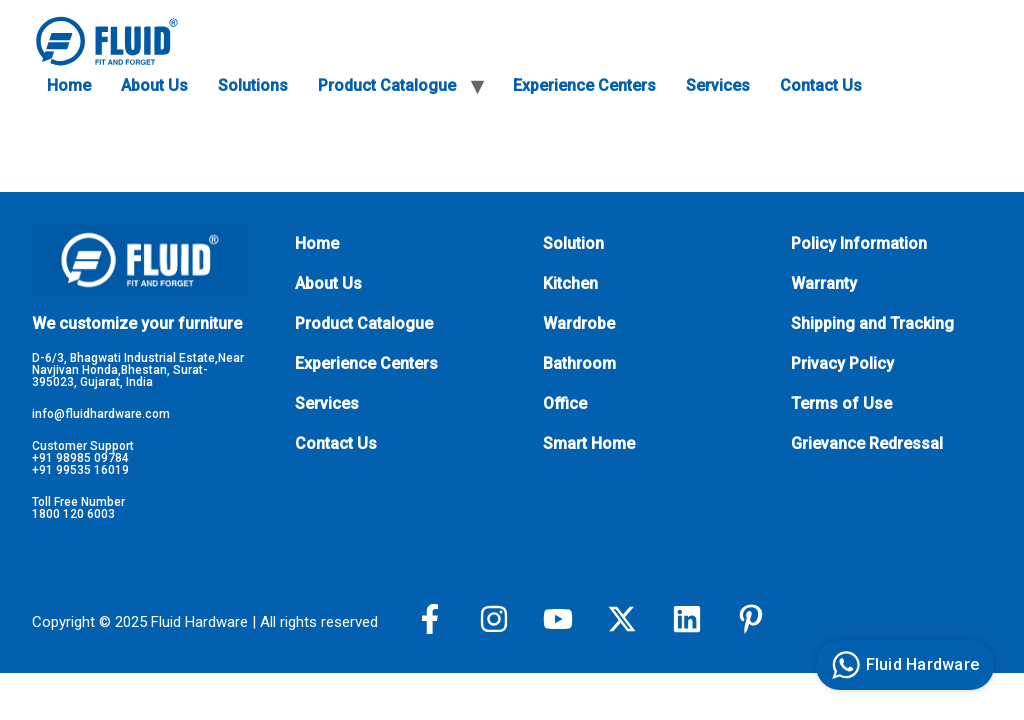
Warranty (824, 283)
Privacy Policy (842, 363)
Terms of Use (841, 403)
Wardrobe (579, 323)
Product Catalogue (387, 85)
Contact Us (821, 85)
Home (69, 85)
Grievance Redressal (867, 443)
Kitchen (570, 283)
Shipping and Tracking (872, 323)
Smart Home (589, 443)
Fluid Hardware (903, 665)
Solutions (253, 85)
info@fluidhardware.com (101, 414)
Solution (573, 243)
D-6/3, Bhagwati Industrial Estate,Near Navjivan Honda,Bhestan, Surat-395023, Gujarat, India (138, 370)
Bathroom (579, 363)
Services (718, 85)
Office (565, 403)
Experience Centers (584, 85)
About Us (154, 85)
